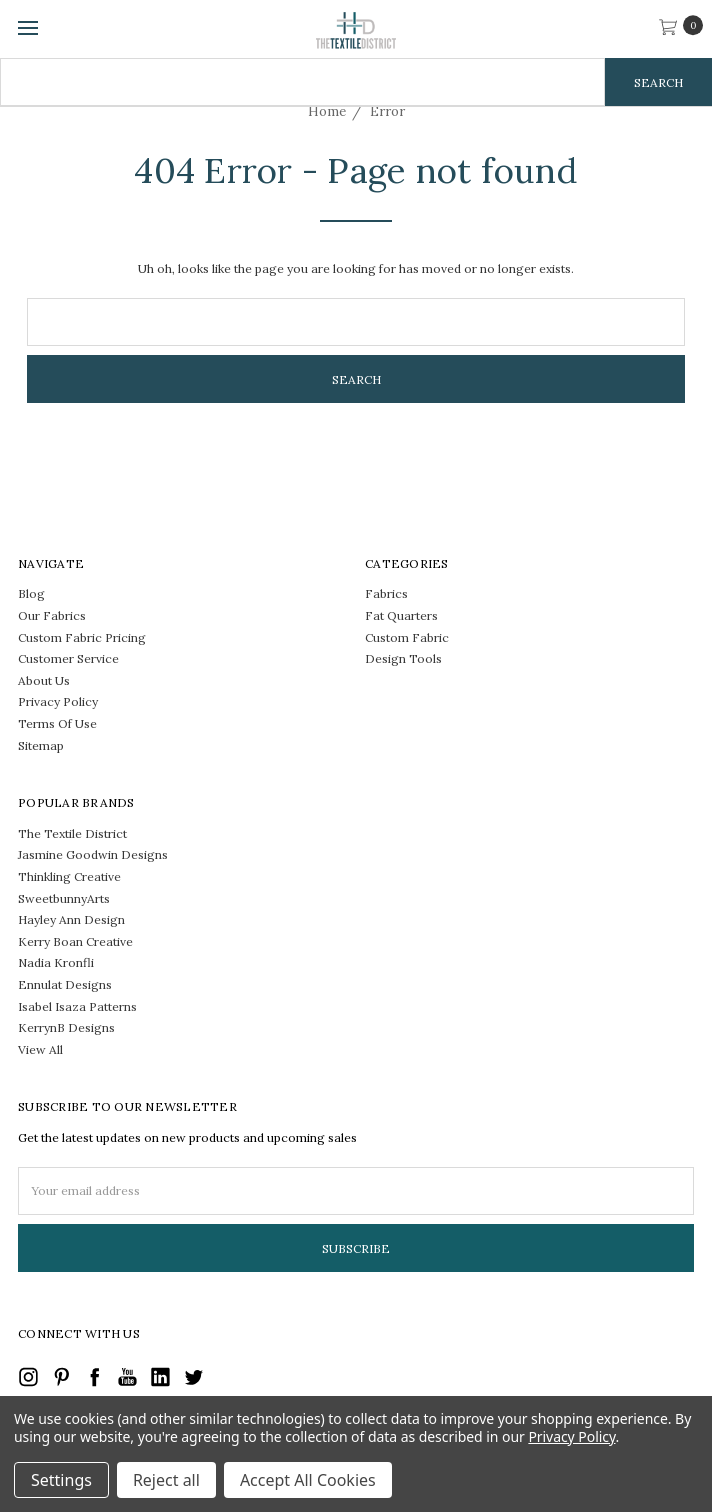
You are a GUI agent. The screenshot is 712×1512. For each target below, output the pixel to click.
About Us (44, 680)
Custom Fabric (407, 637)
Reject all (166, 1480)
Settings (61, 1480)
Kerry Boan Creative (75, 941)
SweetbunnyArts (64, 898)
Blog (31, 593)
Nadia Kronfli (56, 962)
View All (40, 1049)
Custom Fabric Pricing (82, 637)
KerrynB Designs (66, 1027)
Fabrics (386, 593)
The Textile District (72, 833)
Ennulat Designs (65, 984)
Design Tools (403, 658)
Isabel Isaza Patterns (77, 1006)
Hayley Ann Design (71, 919)
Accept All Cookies (308, 1480)
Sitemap (41, 745)
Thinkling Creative (69, 876)
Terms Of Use (57, 723)
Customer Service (68, 658)
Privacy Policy (58, 701)
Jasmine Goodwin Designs (93, 854)
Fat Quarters (401, 615)
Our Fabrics (52, 615)
